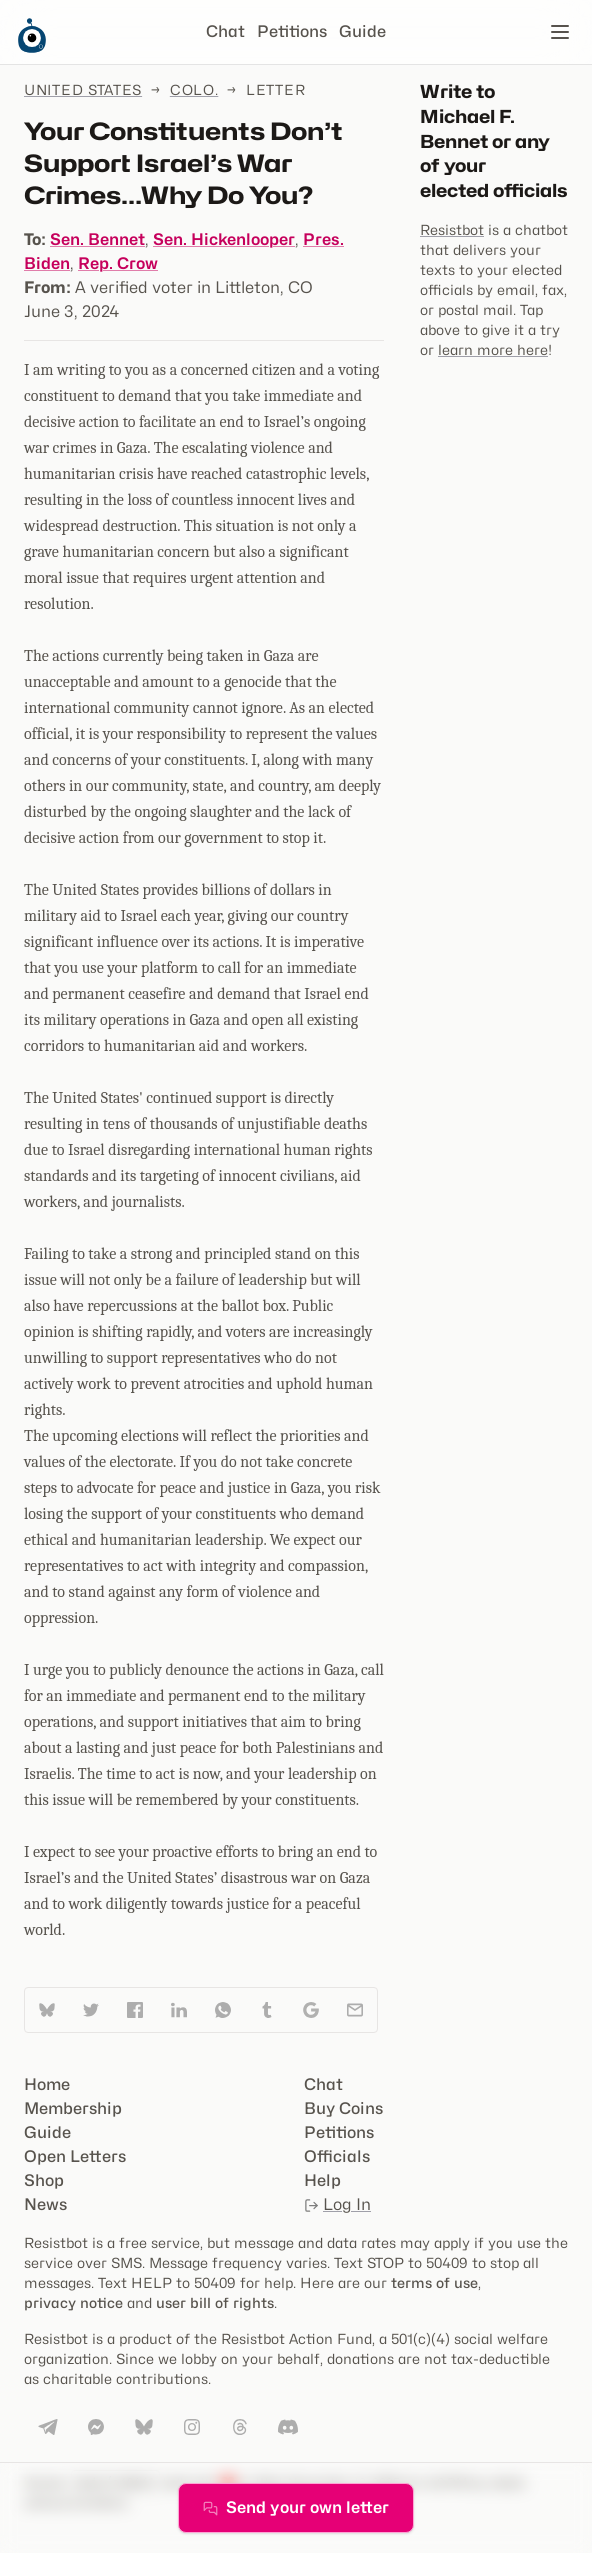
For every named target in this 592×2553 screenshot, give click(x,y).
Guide (362, 31)
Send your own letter (296, 2507)
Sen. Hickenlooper (224, 239)
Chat (225, 31)
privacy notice (73, 2302)
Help (322, 2180)
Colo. (194, 89)
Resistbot (452, 229)
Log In (337, 2204)
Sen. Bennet (97, 239)
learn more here (493, 349)
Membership (73, 2108)
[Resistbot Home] (32, 48)
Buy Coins (343, 2108)
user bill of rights (215, 2302)
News (45, 2204)
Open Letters (75, 2156)
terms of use (434, 2282)
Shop (44, 2180)
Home (47, 2084)
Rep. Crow (118, 263)
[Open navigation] (560, 32)
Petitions (292, 31)
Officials (337, 2156)
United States (83, 89)
